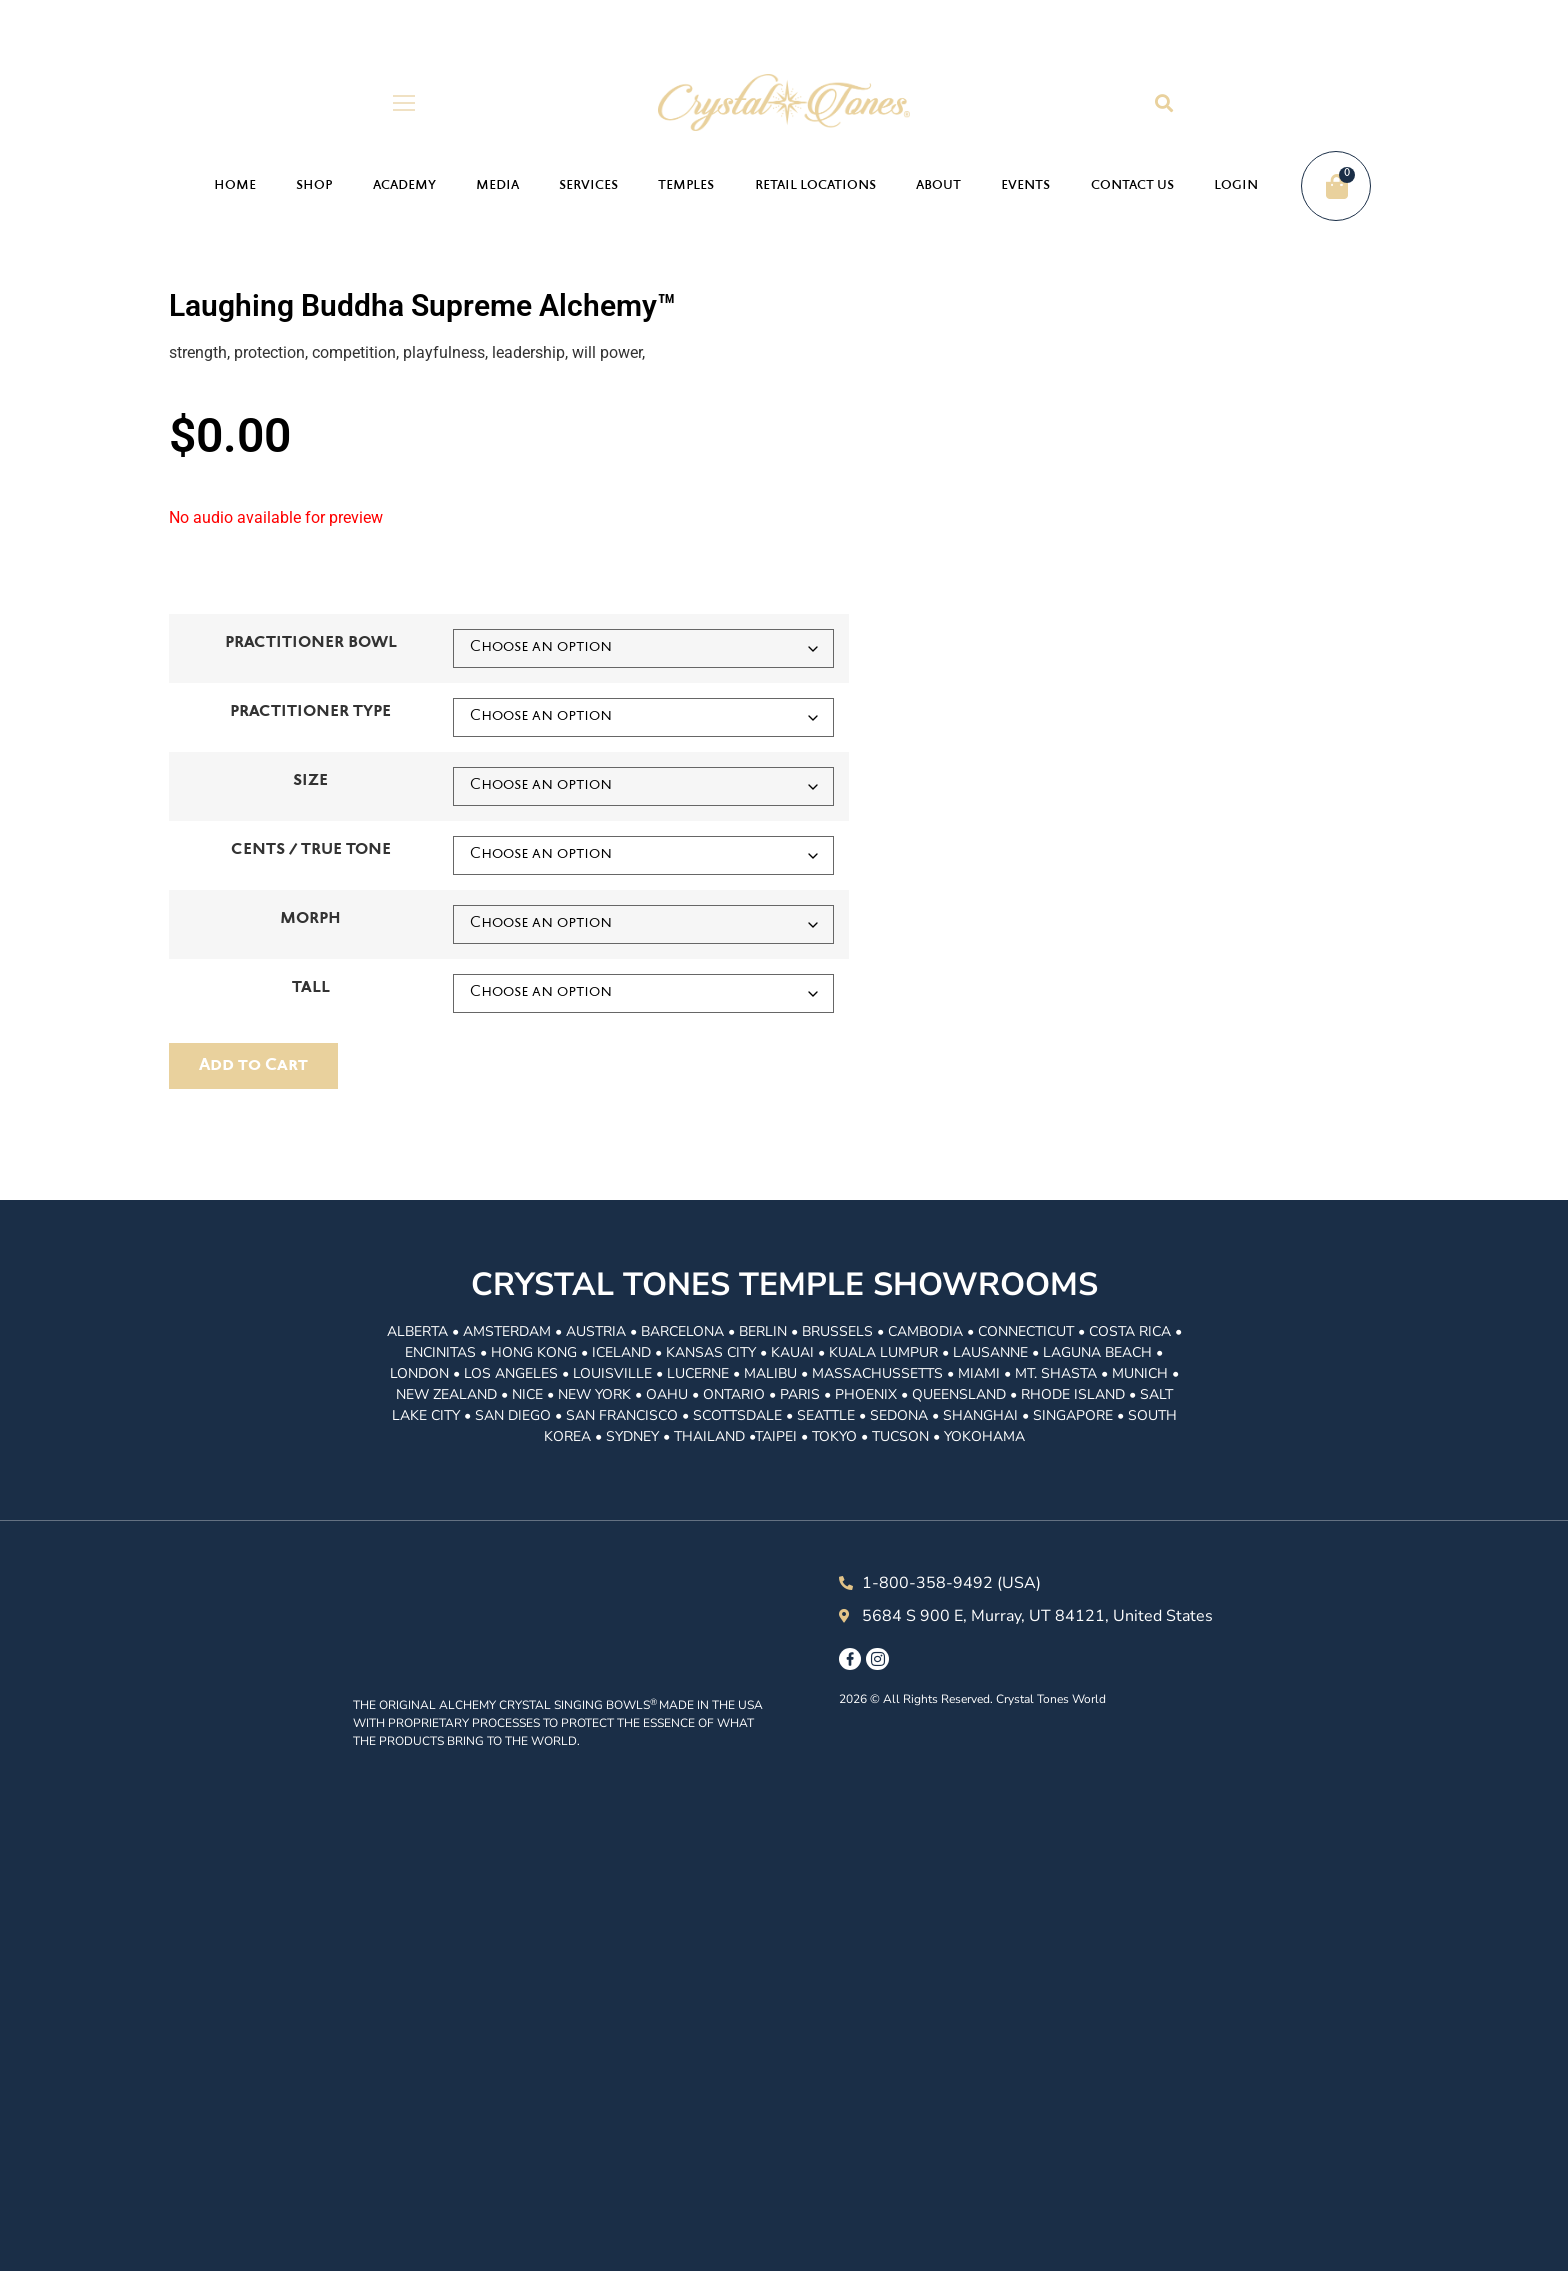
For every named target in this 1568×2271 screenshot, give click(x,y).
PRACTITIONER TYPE (310, 712)
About (938, 186)
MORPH (310, 919)
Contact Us (1132, 186)
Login (1236, 186)
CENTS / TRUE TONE (311, 850)
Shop (314, 186)
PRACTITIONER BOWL (311, 643)
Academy (404, 186)
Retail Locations (815, 186)
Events (1025, 186)
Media (497, 186)
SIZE (310, 781)
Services (588, 186)
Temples (686, 186)
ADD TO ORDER (253, 1066)
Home (235, 186)
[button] (1163, 102)
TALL (311, 988)
